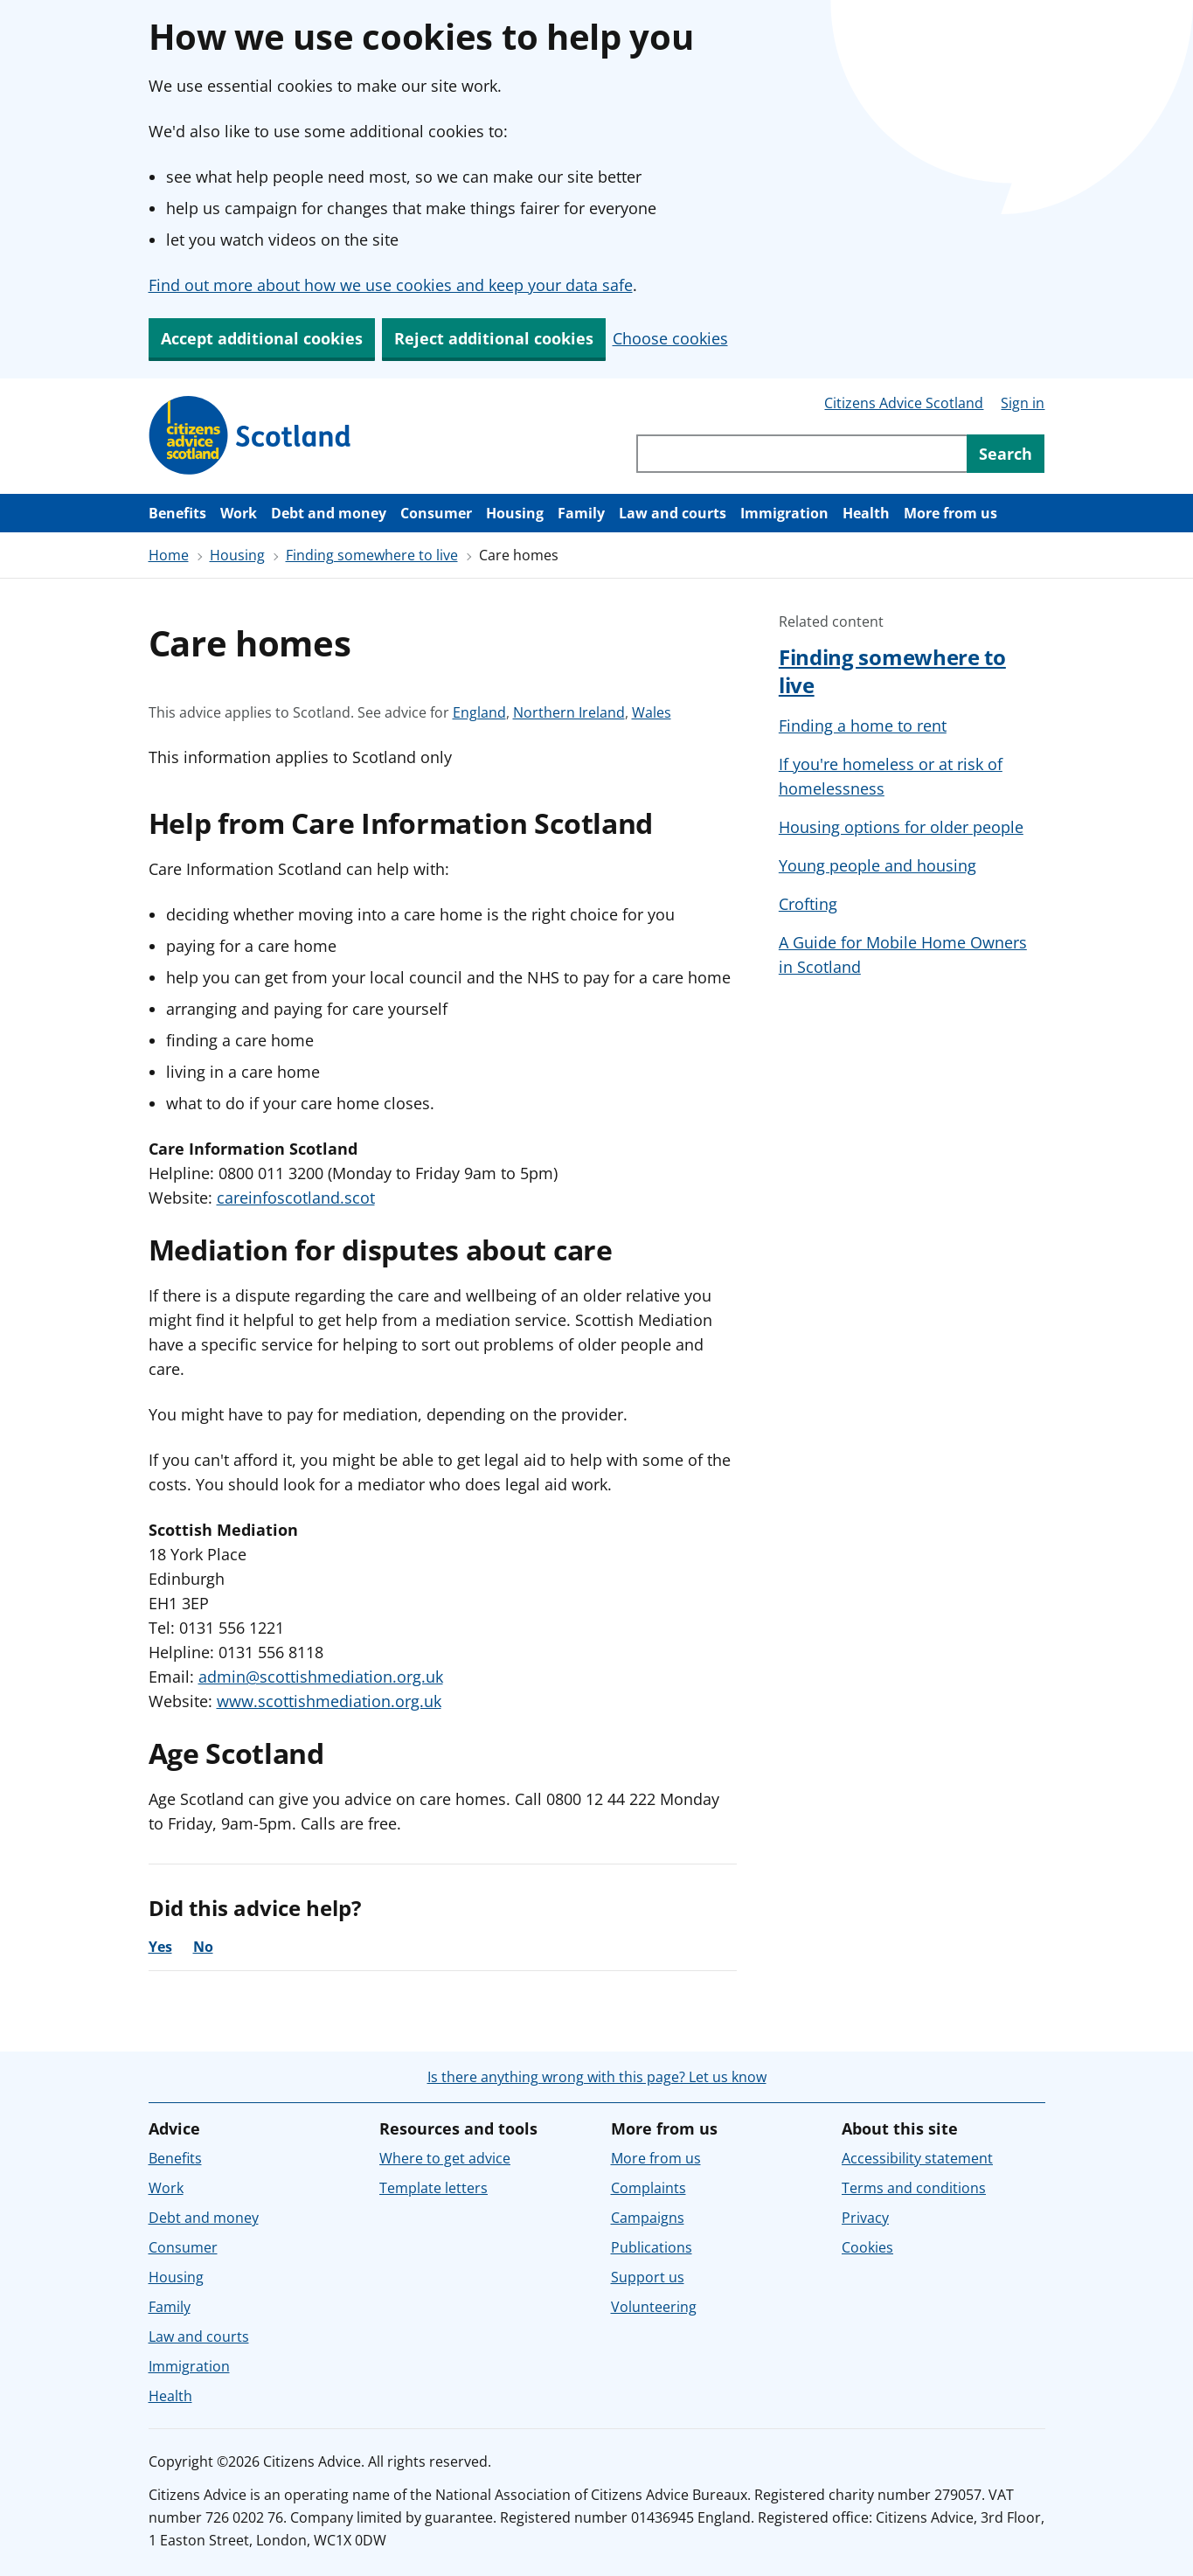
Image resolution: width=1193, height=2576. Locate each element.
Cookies (867, 2247)
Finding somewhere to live (372, 555)
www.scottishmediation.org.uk (329, 1701)
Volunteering (654, 2306)
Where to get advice (444, 2158)
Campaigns (647, 2217)
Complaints (648, 2188)
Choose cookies (670, 338)
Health (866, 513)
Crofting (808, 903)
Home (169, 555)
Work (238, 513)
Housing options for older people (901, 826)
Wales (651, 712)
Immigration (784, 513)
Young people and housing (877, 865)
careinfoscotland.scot (296, 1197)
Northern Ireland (569, 712)
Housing (515, 513)
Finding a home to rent (863, 725)
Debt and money (328, 513)
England (479, 712)
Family (581, 513)
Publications (651, 2247)
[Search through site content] (801, 453)
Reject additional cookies (493, 338)
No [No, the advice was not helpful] (203, 1946)
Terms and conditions (914, 2188)
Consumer (436, 513)
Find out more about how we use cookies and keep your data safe (391, 284)
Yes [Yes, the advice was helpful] (160, 1946)
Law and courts (672, 513)
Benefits (177, 513)
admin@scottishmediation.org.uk (320, 1676)
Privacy (865, 2217)
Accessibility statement (917, 2158)
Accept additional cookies (262, 338)
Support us (647, 2277)
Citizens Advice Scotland (903, 403)
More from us (950, 513)
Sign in (1022, 403)
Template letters (433, 2188)
